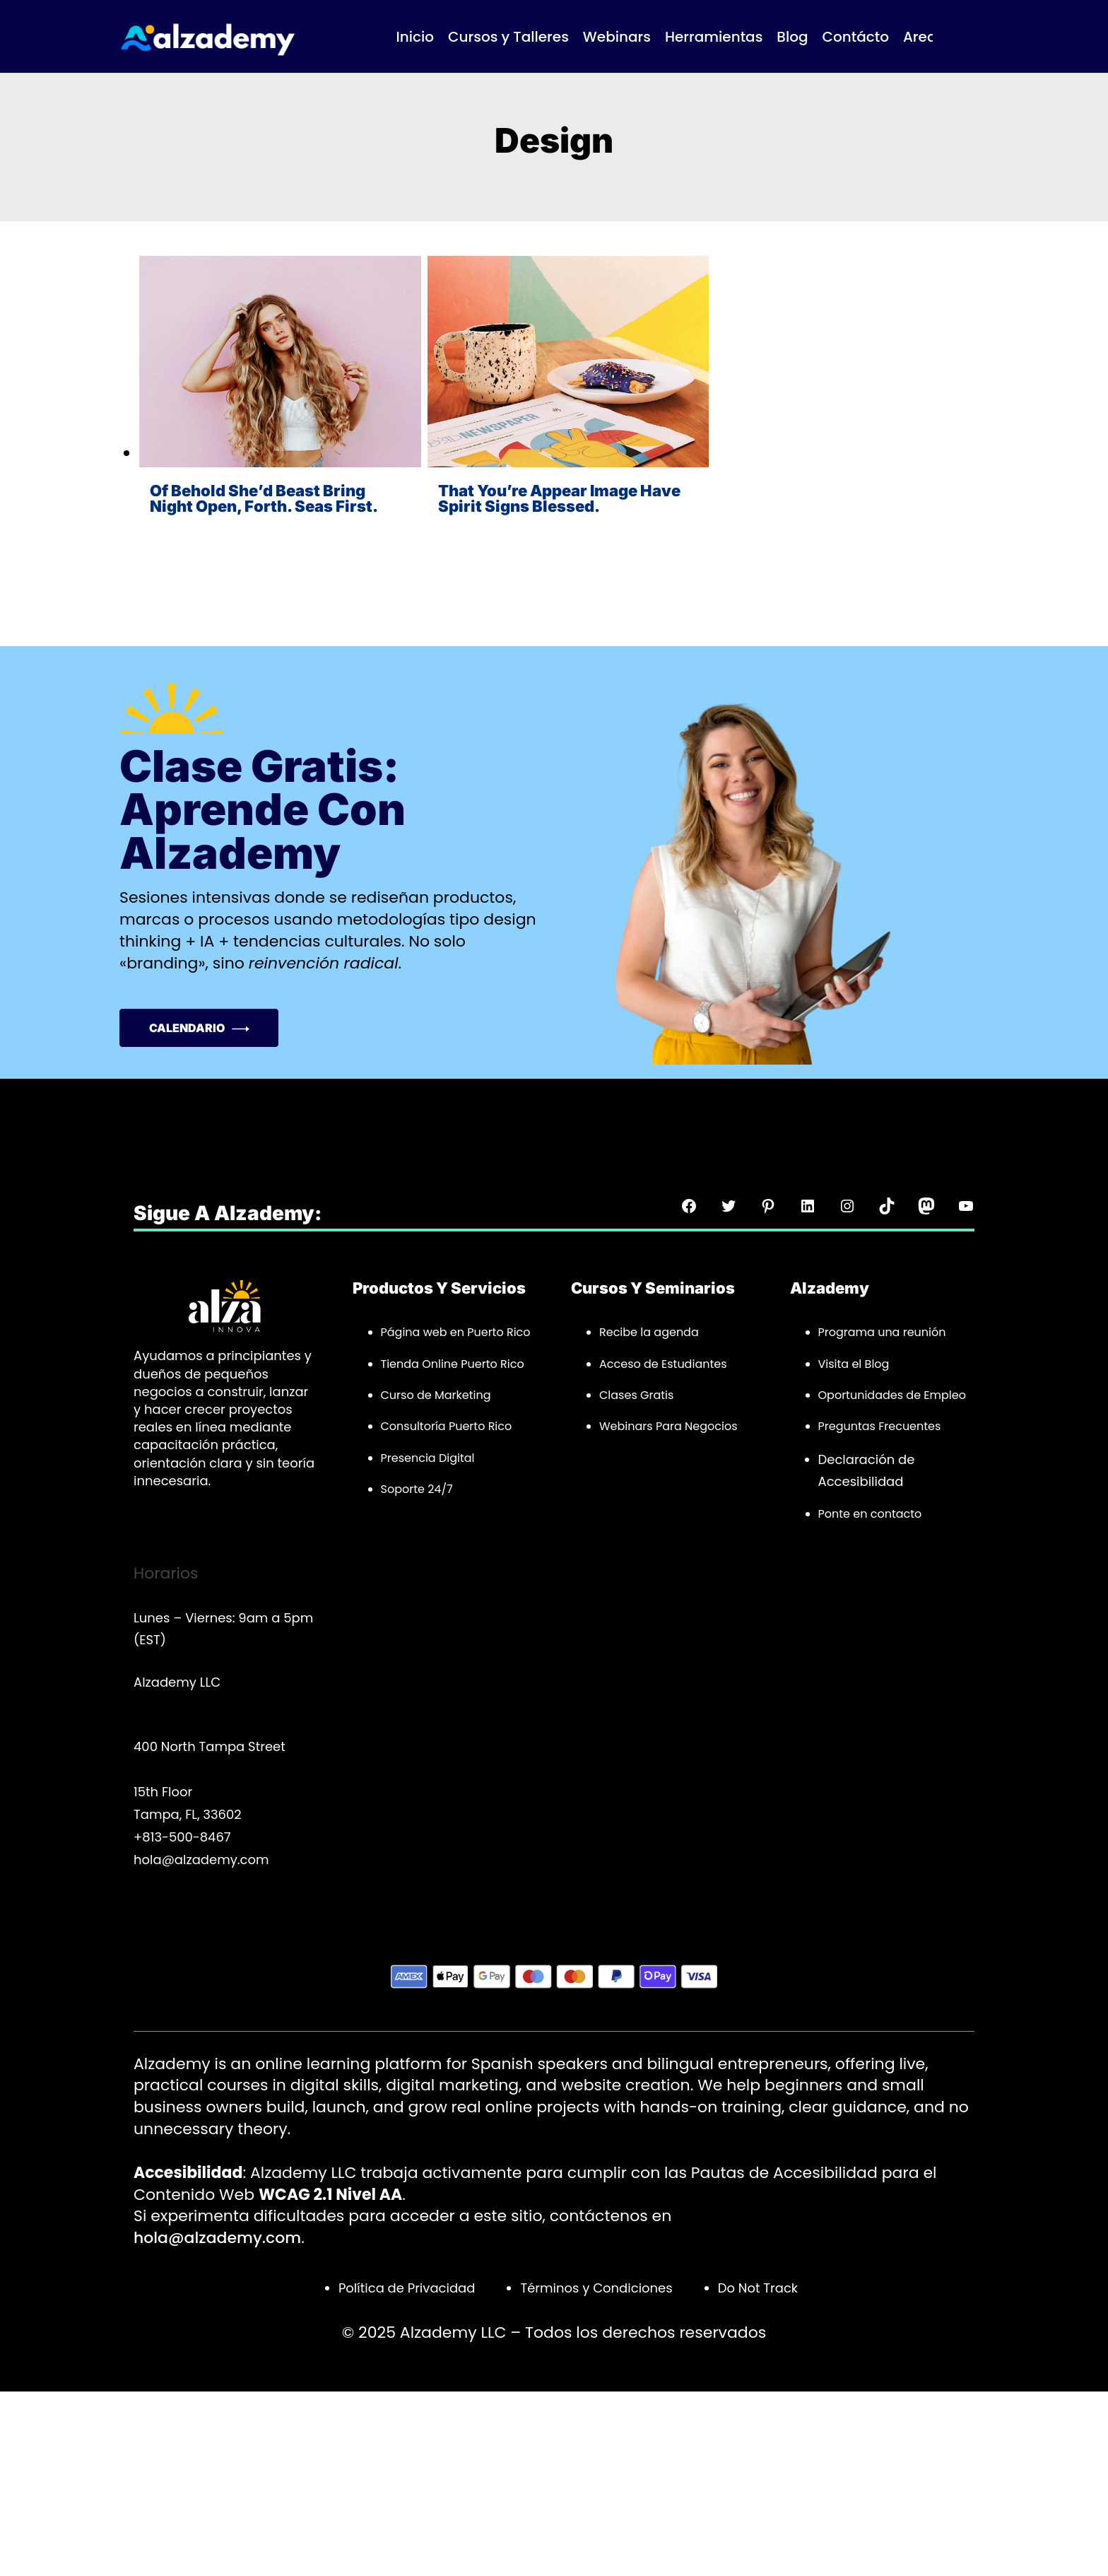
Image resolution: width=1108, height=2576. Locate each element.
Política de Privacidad (407, 2288)
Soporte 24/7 (417, 1489)
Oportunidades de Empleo (892, 1395)
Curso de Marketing (436, 1395)
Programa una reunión (882, 1332)
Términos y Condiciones (596, 2288)
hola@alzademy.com (217, 2238)
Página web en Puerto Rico (456, 1332)
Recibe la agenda (649, 1332)
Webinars (626, 1426)
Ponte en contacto (870, 1514)
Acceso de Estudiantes (663, 1364)
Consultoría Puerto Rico (446, 1426)
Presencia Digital (428, 1458)
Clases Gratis (636, 1395)
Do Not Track (758, 2288)
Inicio (415, 37)
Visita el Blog (854, 1364)
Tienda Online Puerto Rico (452, 1364)
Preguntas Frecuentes (879, 1426)
